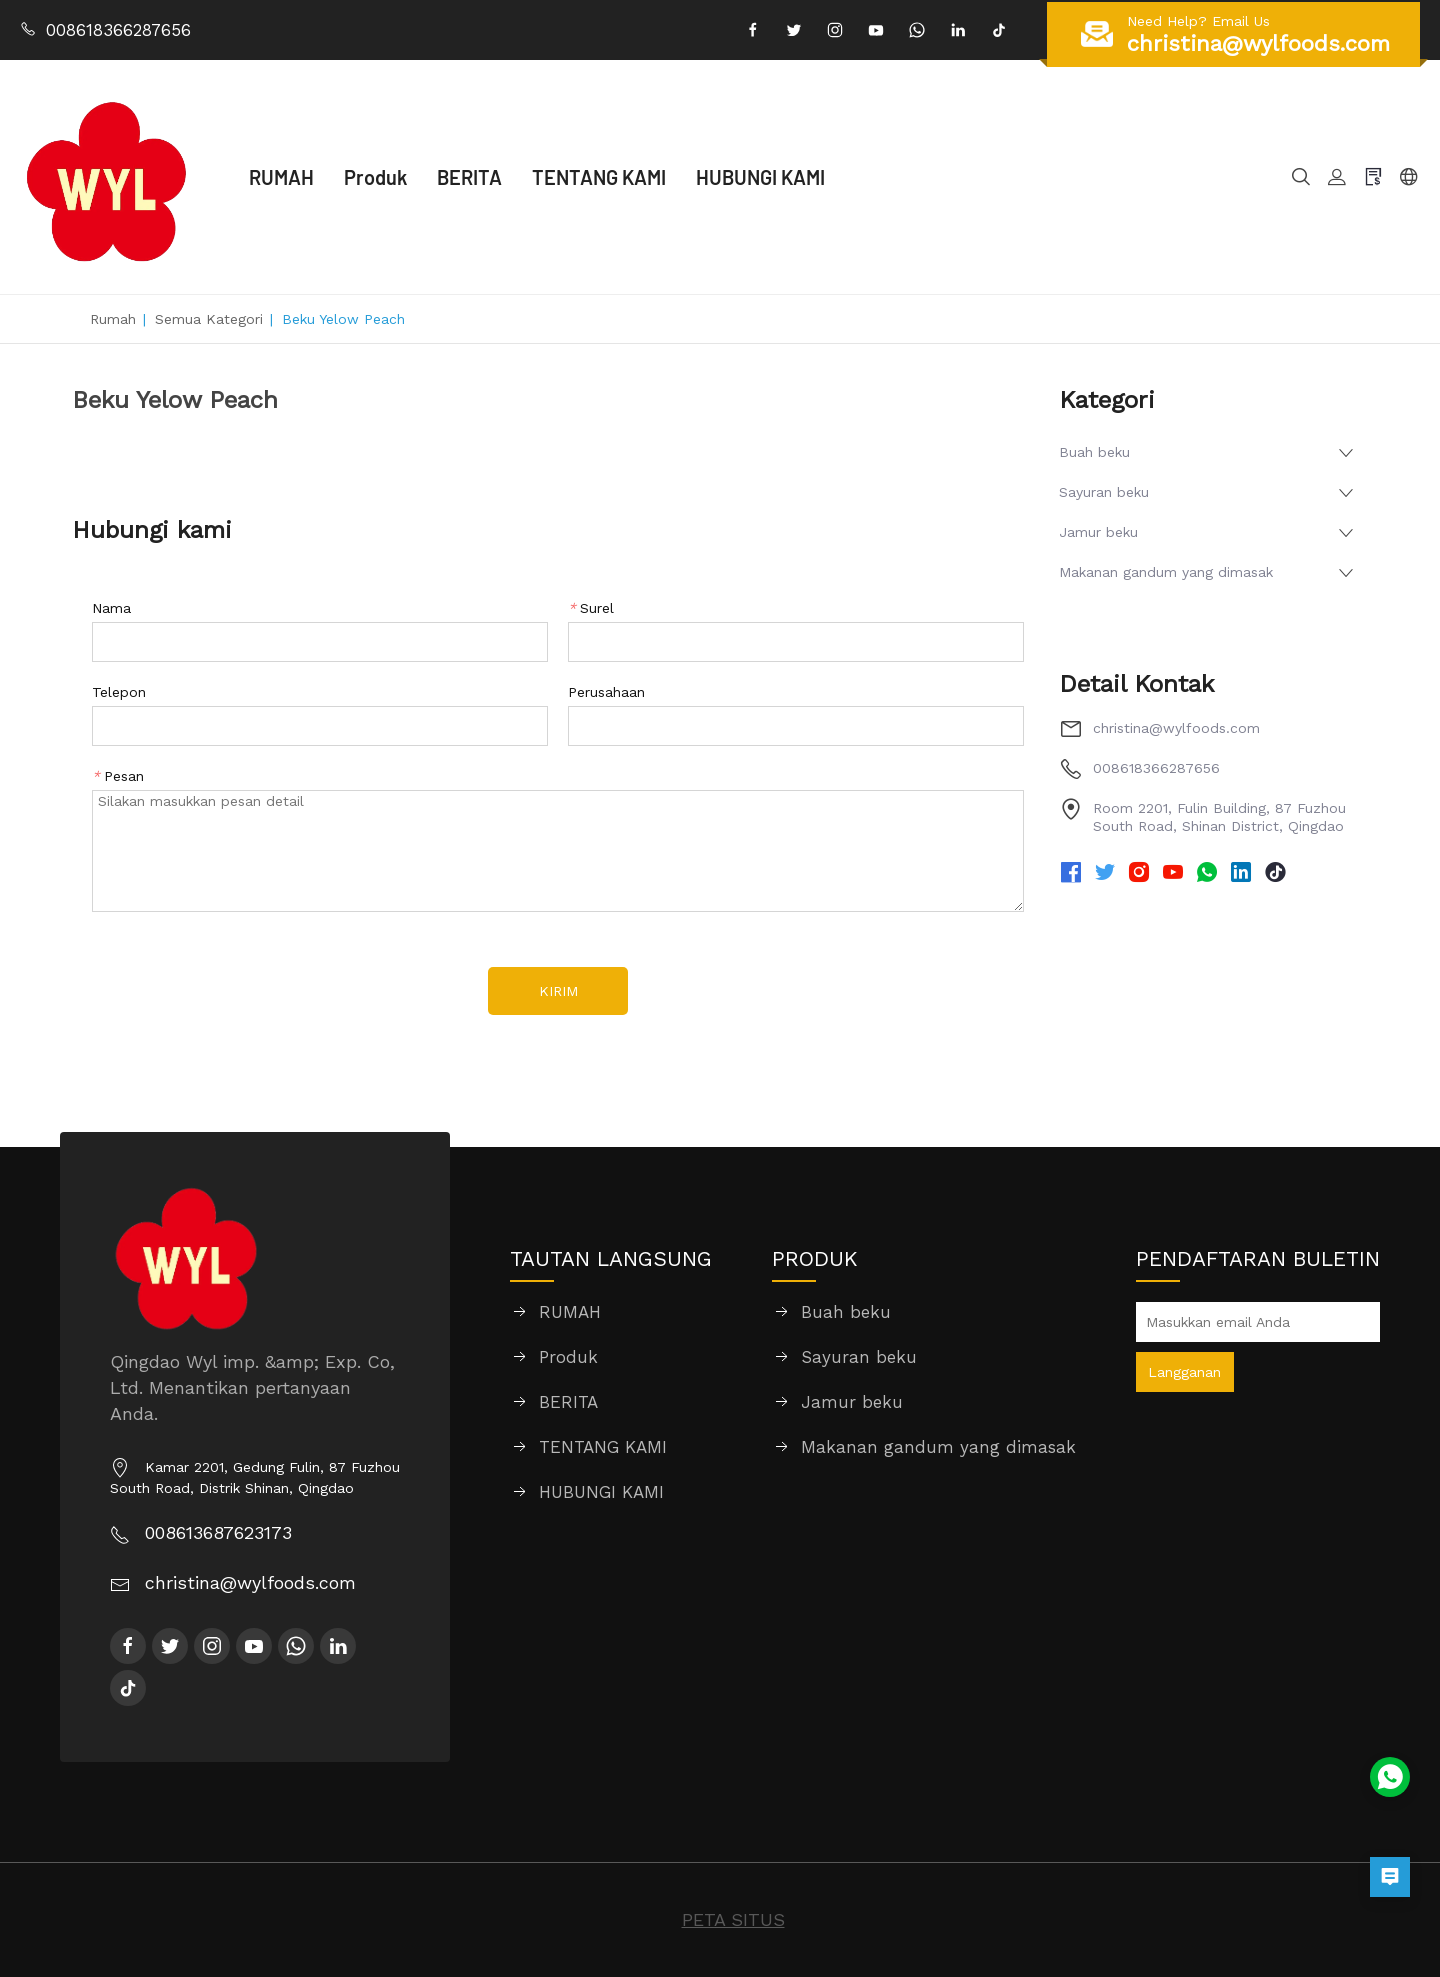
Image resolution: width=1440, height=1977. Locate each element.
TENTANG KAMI (599, 177)
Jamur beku (1098, 532)
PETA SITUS (733, 1919)
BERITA (469, 177)
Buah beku (1094, 452)
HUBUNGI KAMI (760, 177)
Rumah (113, 319)
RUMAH (281, 177)
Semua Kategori (209, 319)
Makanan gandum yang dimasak (1166, 572)
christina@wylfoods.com (1176, 728)
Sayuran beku (1104, 492)
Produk (375, 177)
